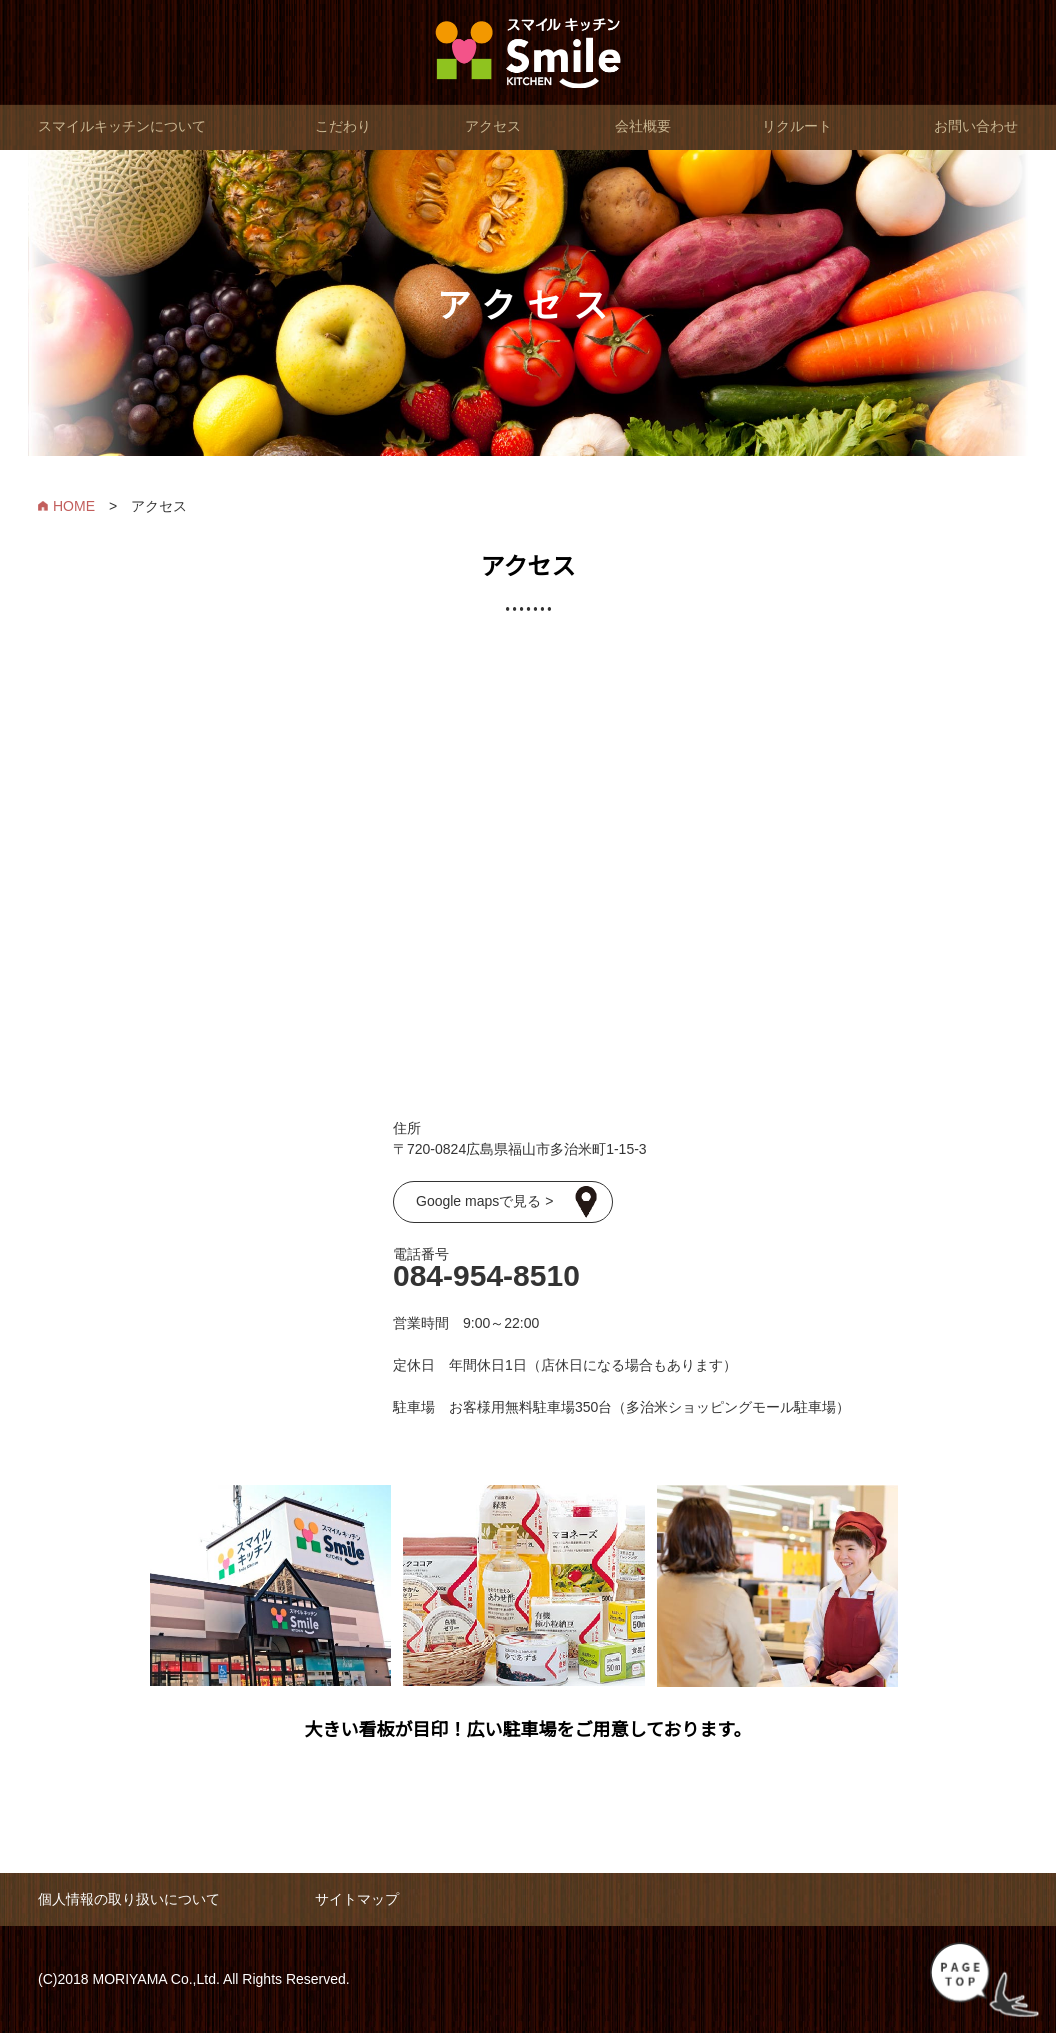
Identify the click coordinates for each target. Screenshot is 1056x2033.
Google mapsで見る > (484, 1201)
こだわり (343, 126)
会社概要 (643, 126)
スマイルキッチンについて (122, 126)
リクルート (797, 126)
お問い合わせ (976, 126)
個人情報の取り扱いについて (129, 1899)
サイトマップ (357, 1899)
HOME (74, 506)
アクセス (493, 126)
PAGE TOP (985, 1980)
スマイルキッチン (528, 53)
